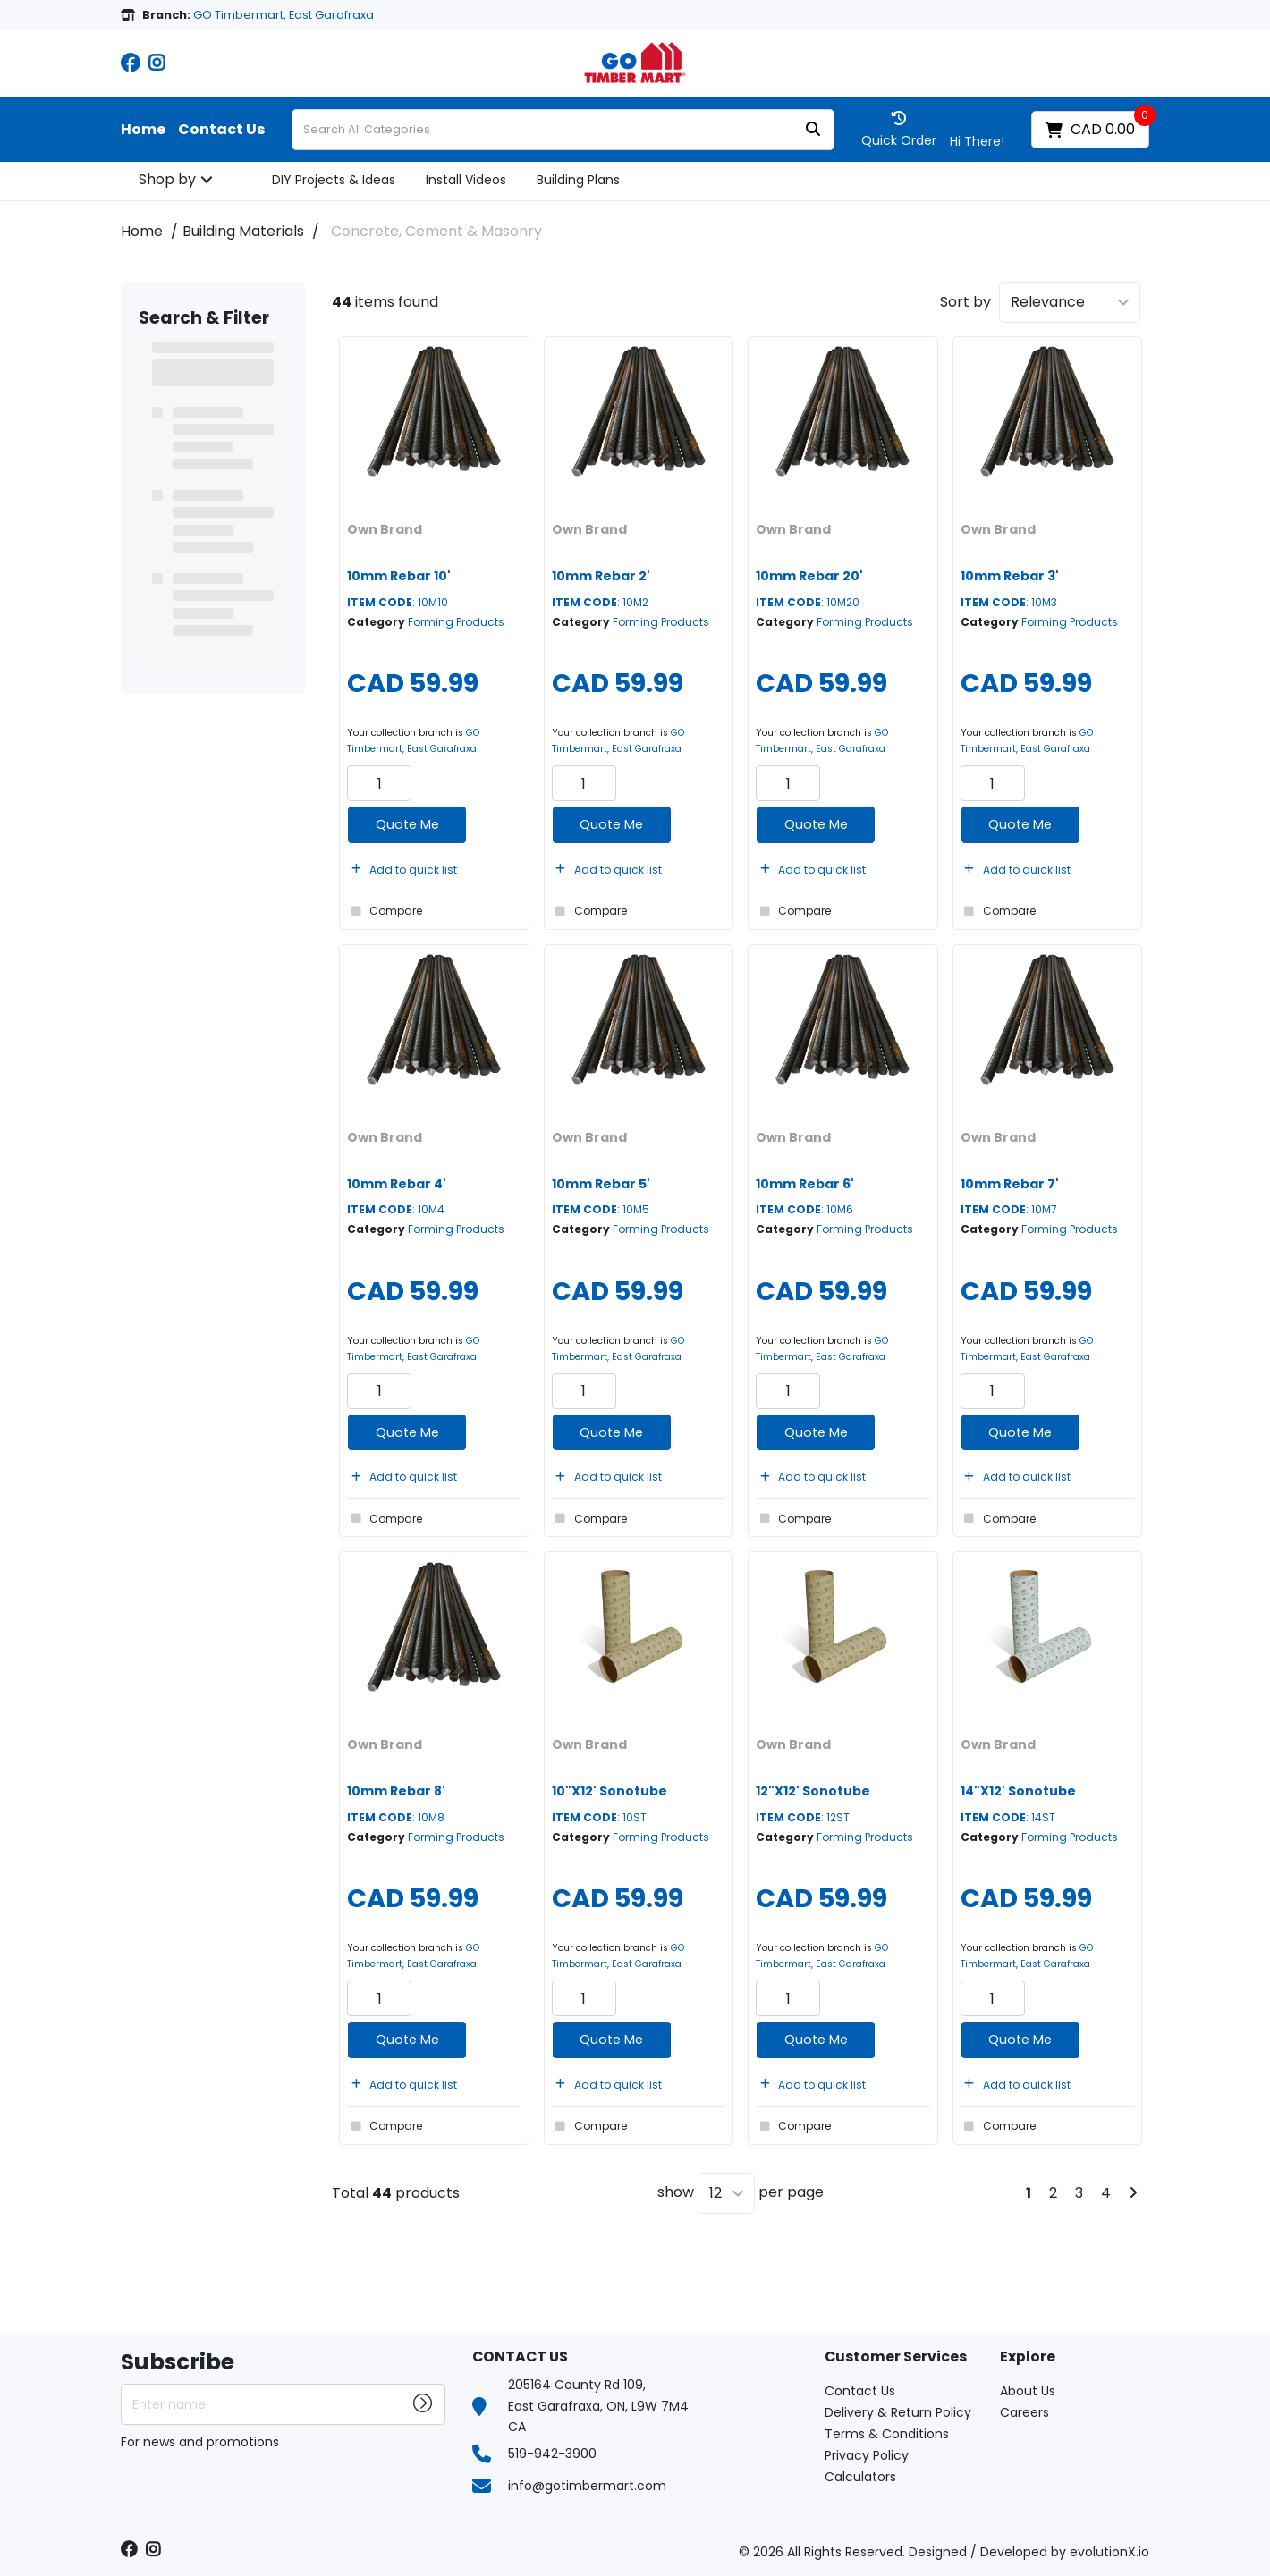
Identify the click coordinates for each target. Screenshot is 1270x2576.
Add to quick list (402, 869)
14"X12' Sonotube (1018, 1791)
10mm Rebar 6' (805, 1184)
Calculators (860, 2477)
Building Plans (578, 180)
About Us (1027, 2391)
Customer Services (896, 2357)
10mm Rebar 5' (601, 1184)
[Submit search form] (813, 130)
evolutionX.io (1109, 2552)
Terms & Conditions (887, 2434)
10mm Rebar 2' (601, 576)
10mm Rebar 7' (1010, 1184)
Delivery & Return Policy (898, 2412)
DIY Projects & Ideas (333, 180)
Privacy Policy (867, 2455)
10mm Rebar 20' (809, 576)
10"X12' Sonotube (609, 1791)
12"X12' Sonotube (813, 1791)
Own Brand (384, 529)
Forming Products (456, 621)
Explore (1027, 2357)
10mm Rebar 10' (399, 576)
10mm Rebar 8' (396, 1791)
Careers (1024, 2412)
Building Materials (243, 231)
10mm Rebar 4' (396, 1184)
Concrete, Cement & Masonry (436, 231)
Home (143, 129)
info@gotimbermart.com (587, 2486)
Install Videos (466, 180)
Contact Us (221, 129)
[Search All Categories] (563, 129)
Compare (384, 911)
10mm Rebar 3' (1010, 576)
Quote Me (407, 824)
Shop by (167, 179)
